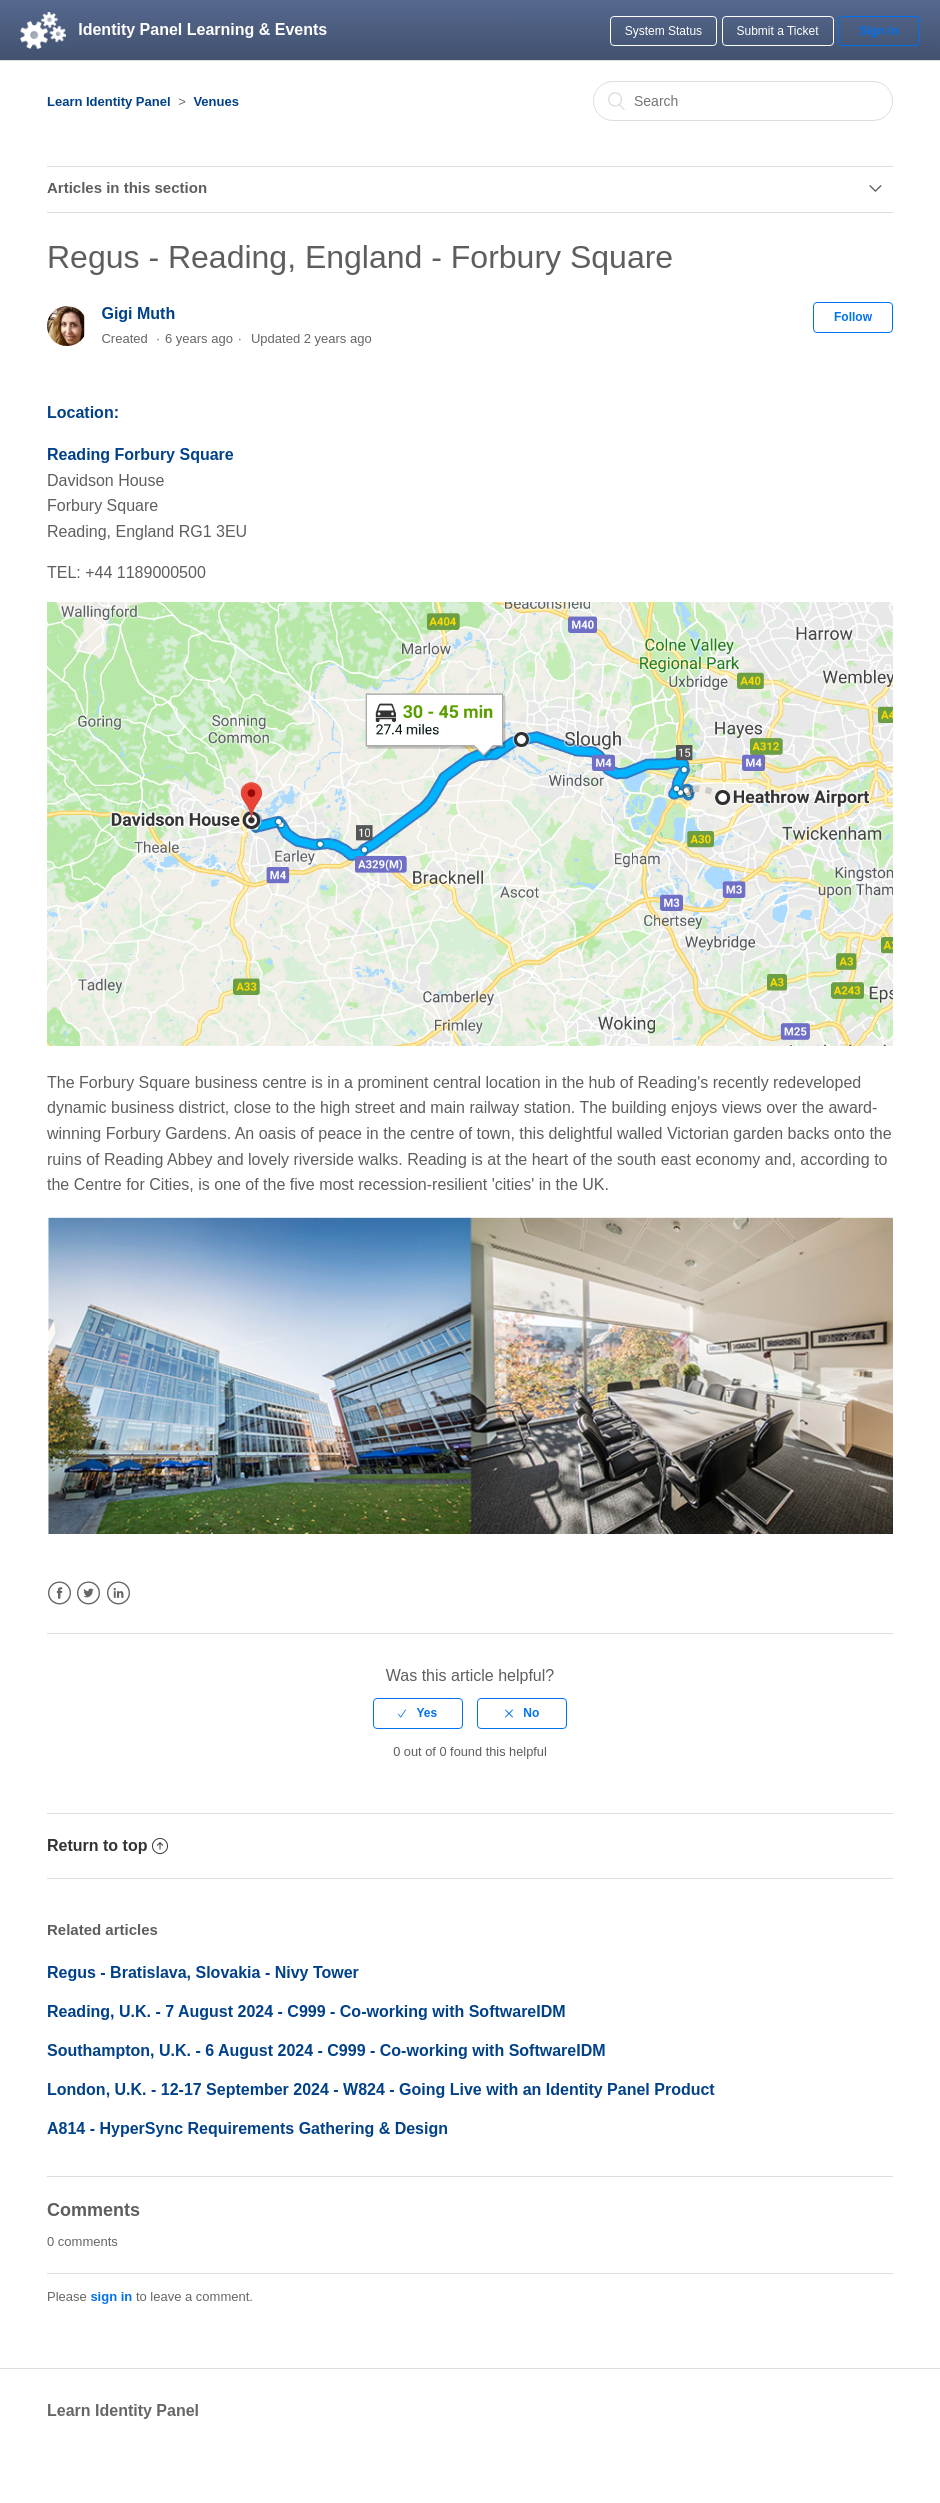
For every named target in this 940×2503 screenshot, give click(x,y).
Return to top (107, 1845)
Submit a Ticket (778, 31)
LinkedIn (118, 1593)
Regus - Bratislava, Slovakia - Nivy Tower (203, 1972)
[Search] (743, 101)
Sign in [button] (879, 31)
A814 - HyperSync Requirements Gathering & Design (247, 2128)
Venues (216, 101)
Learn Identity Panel (109, 101)
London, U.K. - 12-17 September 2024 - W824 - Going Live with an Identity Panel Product (381, 2089)
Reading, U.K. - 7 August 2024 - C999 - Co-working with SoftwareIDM (306, 2011)
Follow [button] (853, 317)
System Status (663, 31)
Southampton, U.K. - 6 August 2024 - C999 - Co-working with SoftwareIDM (326, 2050)
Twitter (88, 1593)
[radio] (418, 1713)
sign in (111, 2296)
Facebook (59, 1593)
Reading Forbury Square (140, 454)
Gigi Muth (138, 313)
